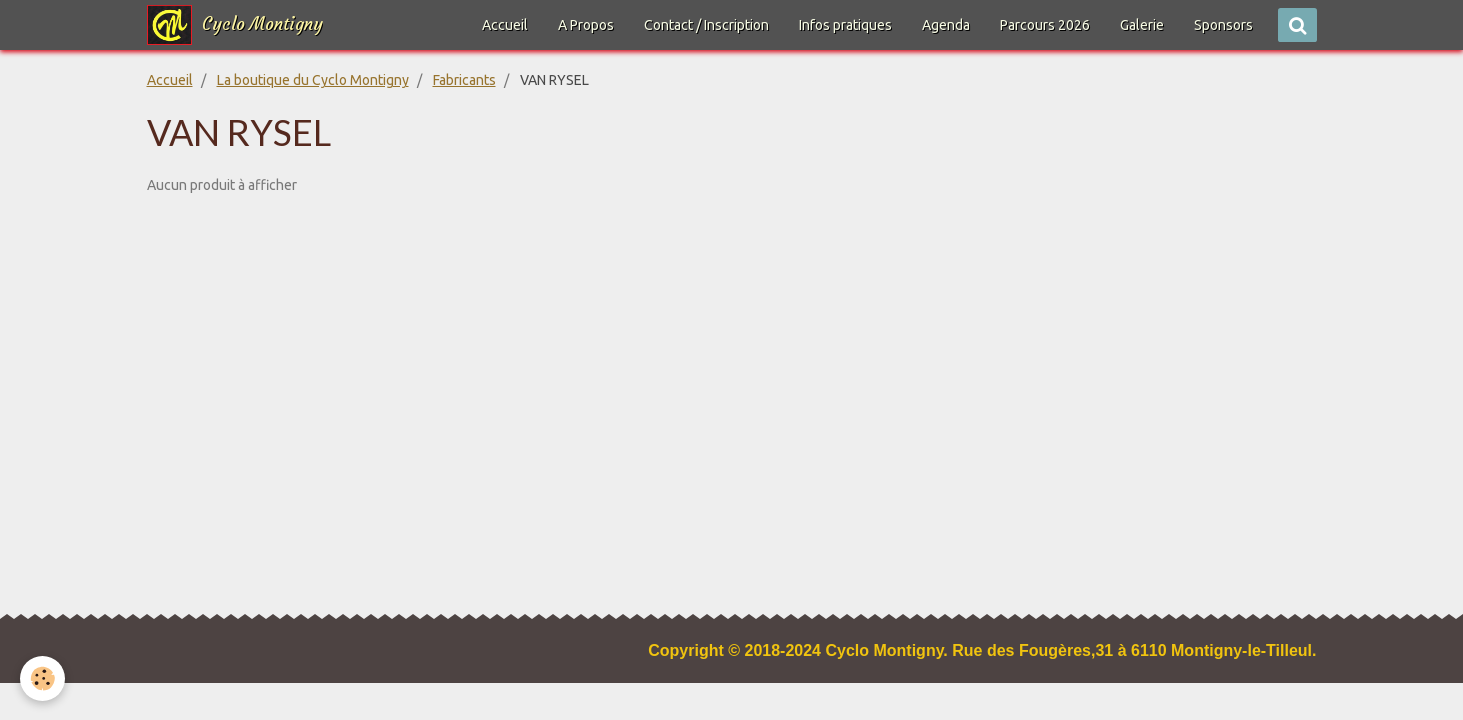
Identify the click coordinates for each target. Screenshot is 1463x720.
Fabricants (464, 80)
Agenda (946, 25)
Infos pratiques (845, 25)
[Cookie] (42, 678)
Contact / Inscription (706, 25)
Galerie (1142, 25)
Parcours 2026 (1045, 25)
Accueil (505, 25)
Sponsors (1223, 25)
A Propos (586, 25)
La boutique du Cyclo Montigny (313, 80)
